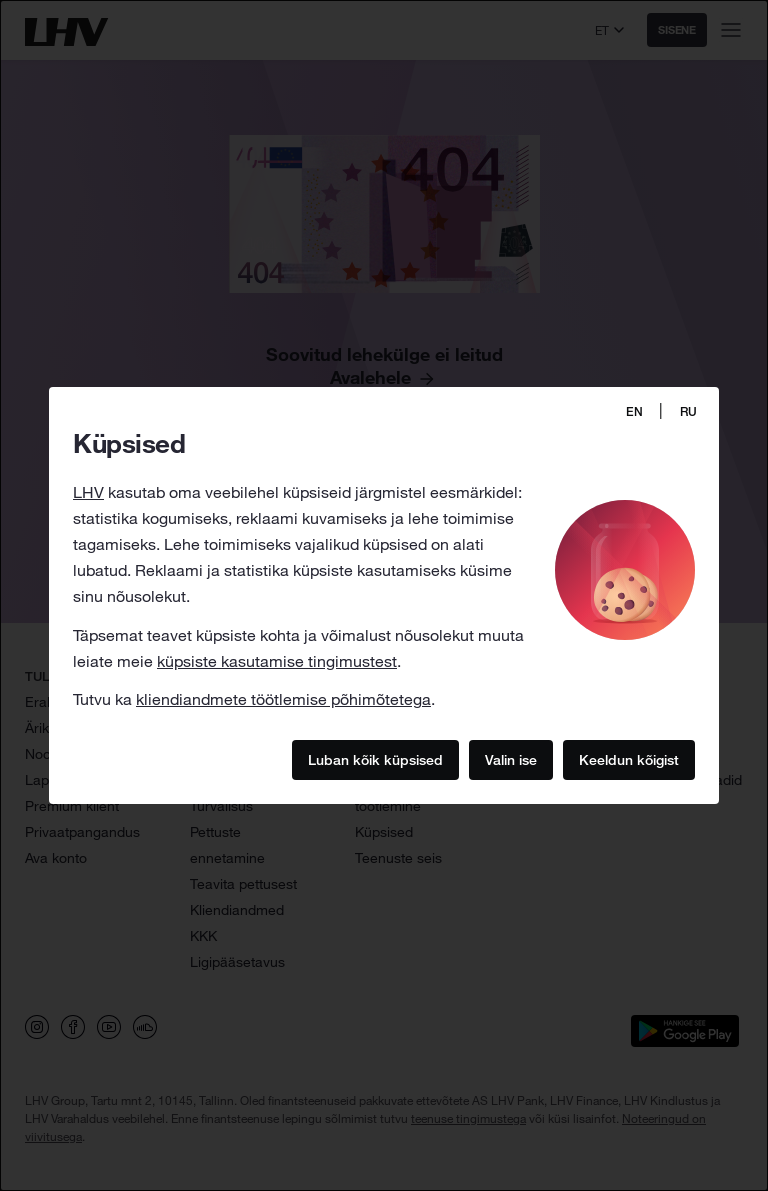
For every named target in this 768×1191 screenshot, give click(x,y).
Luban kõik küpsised (375, 760)
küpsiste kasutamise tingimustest (277, 661)
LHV (88, 492)
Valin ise (511, 760)
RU (688, 411)
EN (634, 411)
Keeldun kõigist (629, 760)
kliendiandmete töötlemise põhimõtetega (283, 699)
